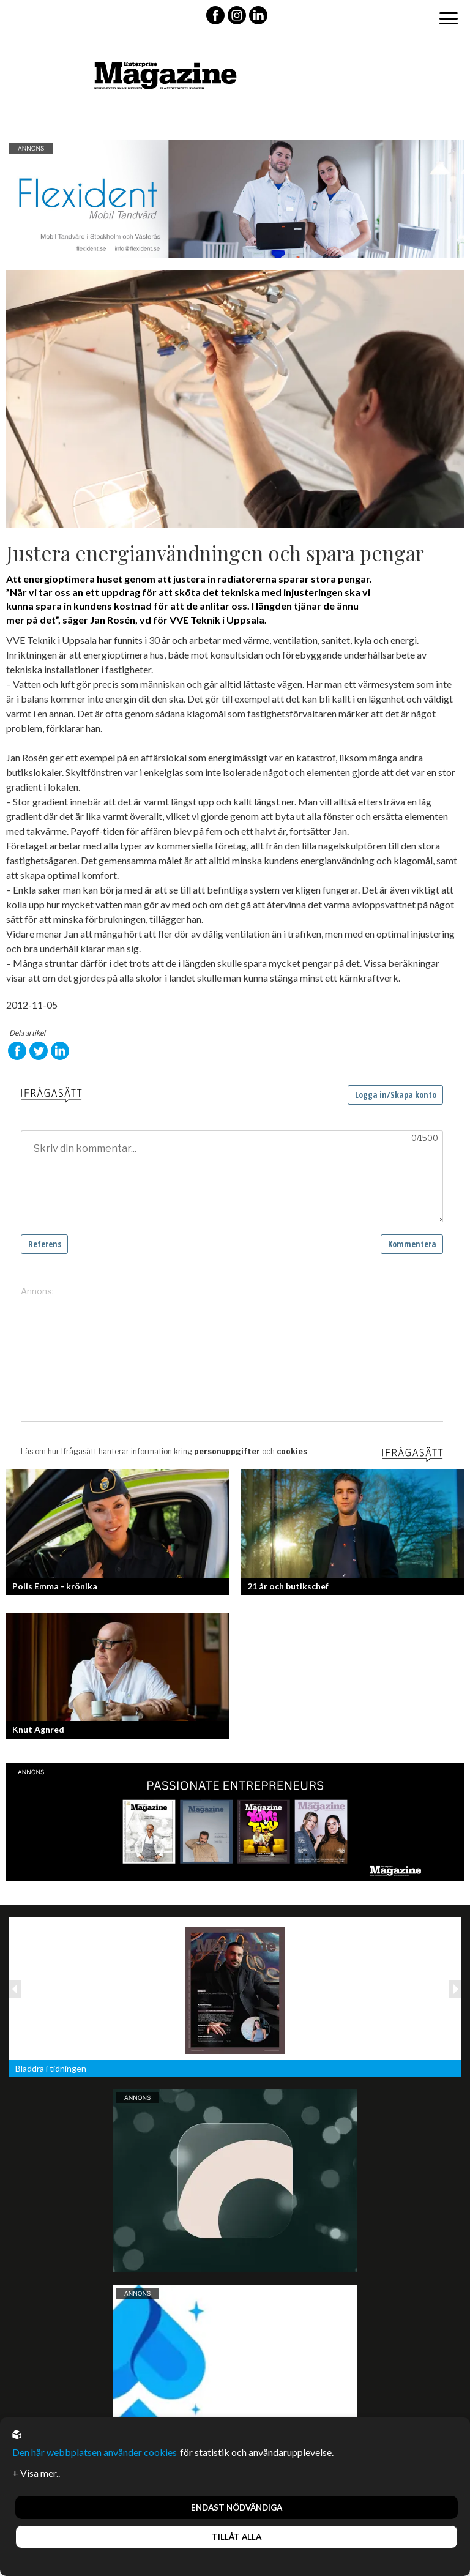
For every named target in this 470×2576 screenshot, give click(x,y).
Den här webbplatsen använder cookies (94, 2452)
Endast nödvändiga (236, 2507)
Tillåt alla (236, 2537)
